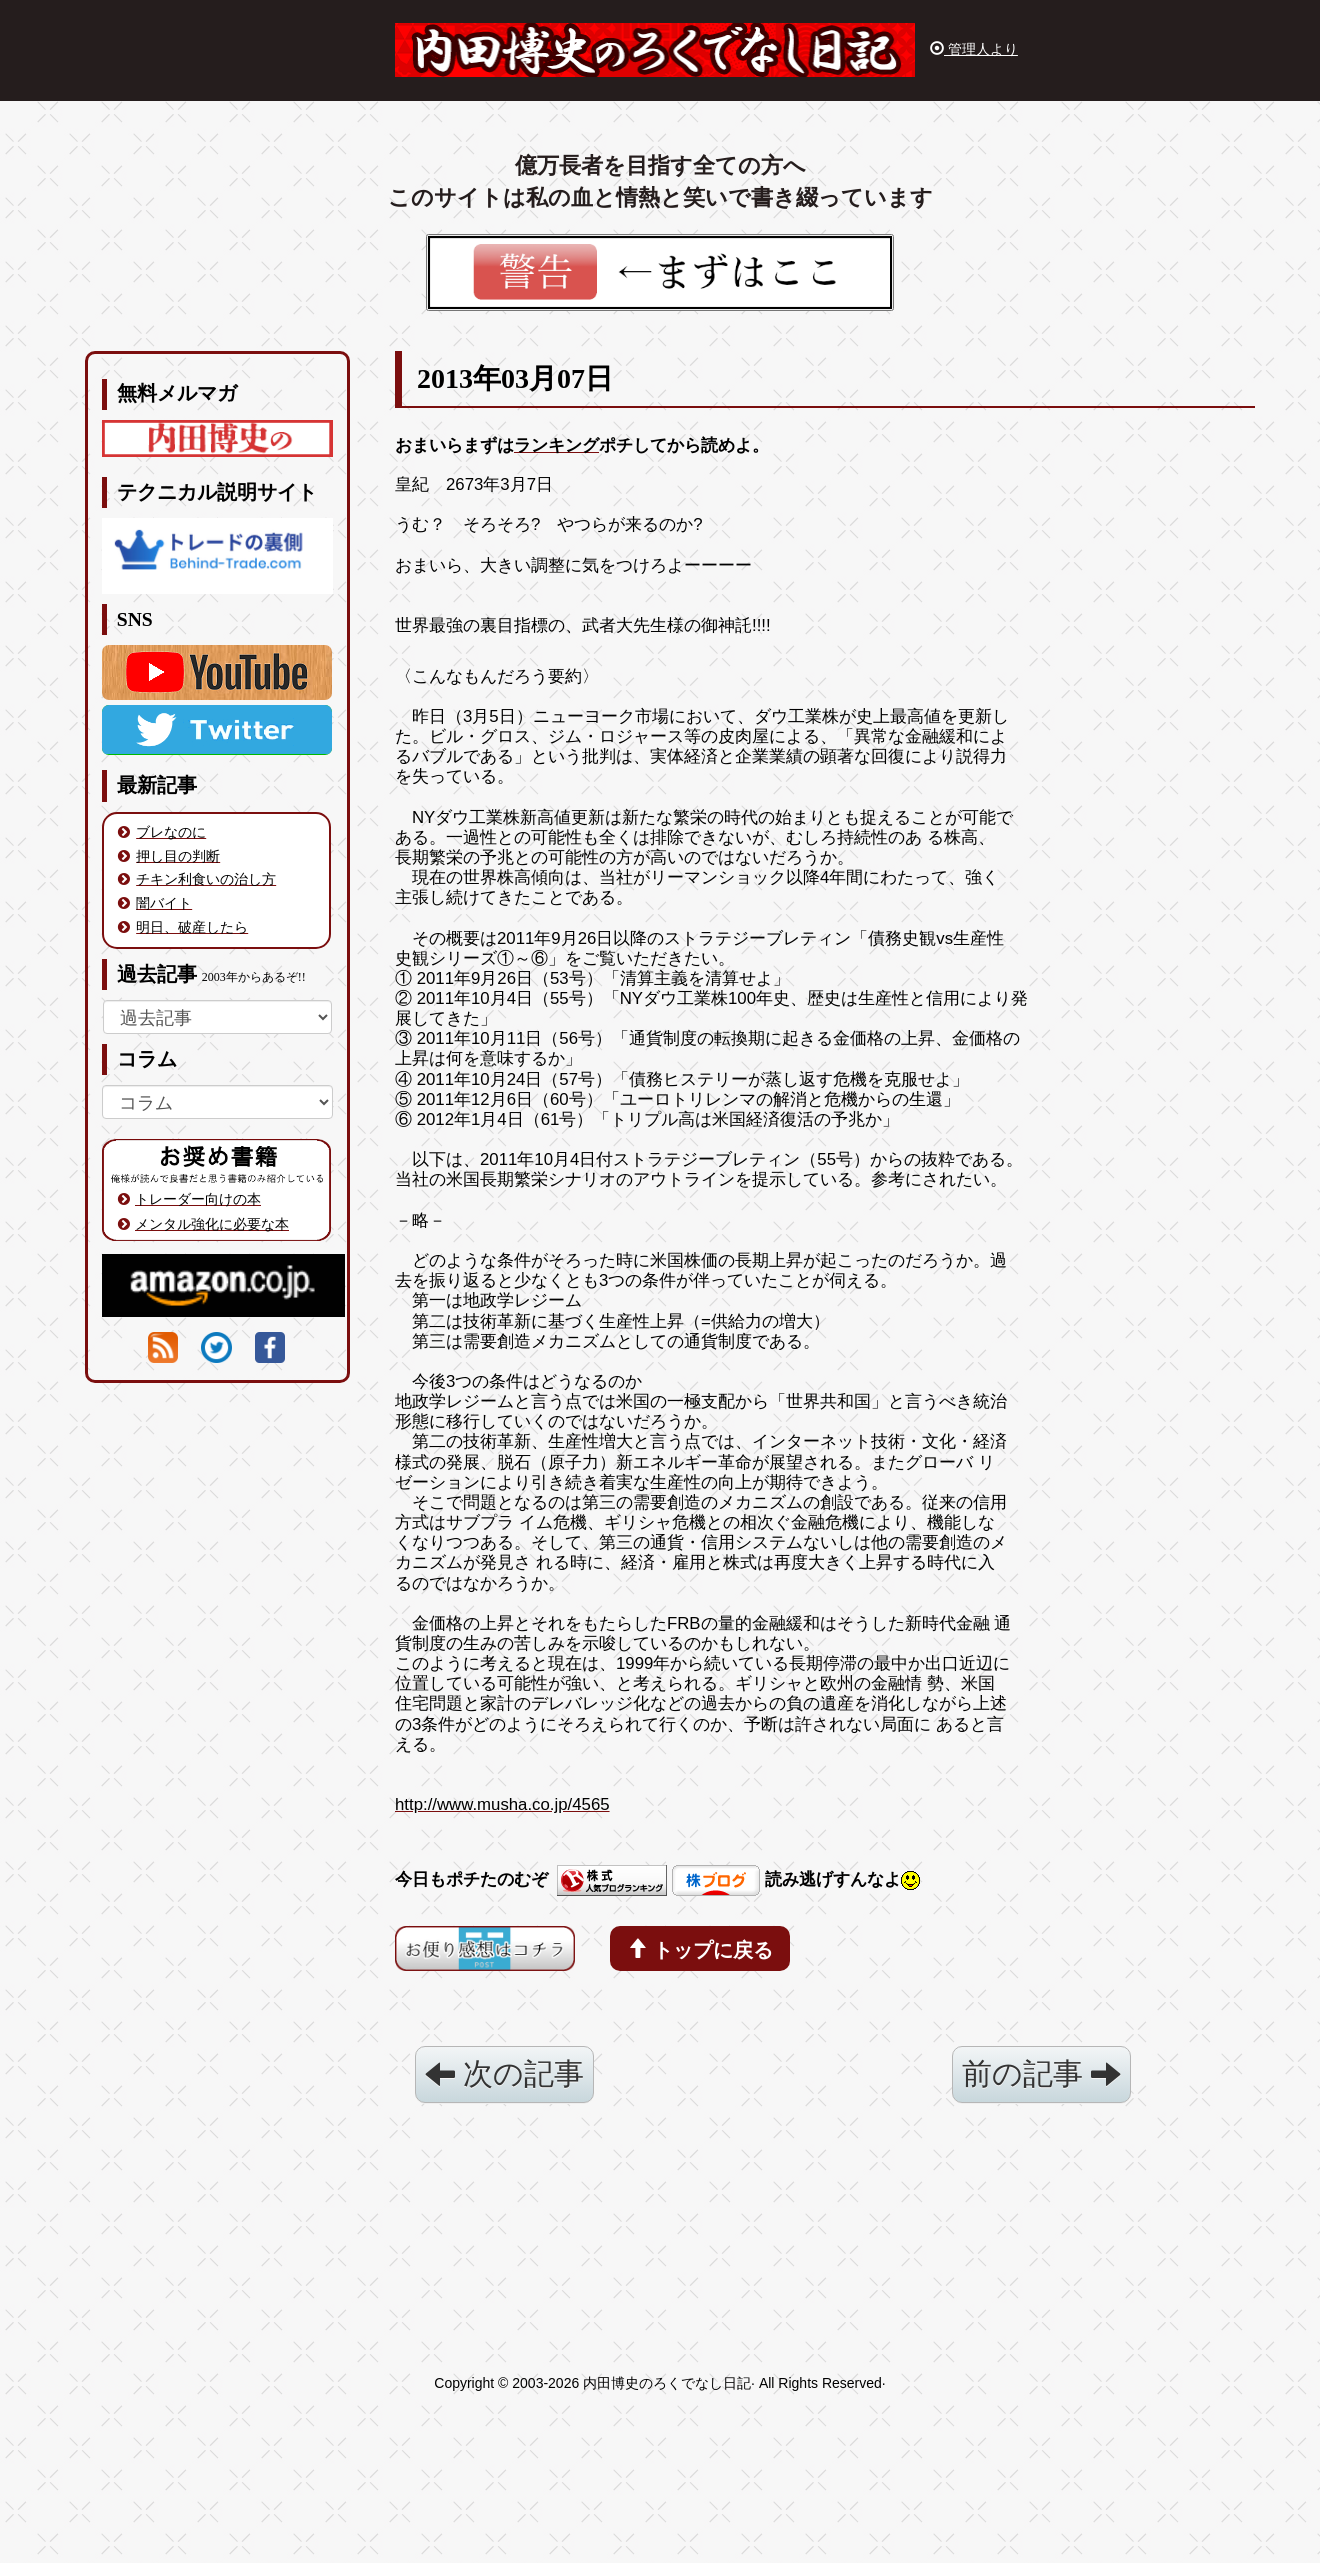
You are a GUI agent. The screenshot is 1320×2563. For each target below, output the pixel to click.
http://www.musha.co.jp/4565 (502, 1804)
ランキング (556, 445)
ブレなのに (171, 832)
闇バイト (164, 903)
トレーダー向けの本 (198, 1199)
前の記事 (1041, 2073)
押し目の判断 (178, 856)
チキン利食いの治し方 (206, 879)
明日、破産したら (192, 927)
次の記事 (504, 2073)
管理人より (974, 49)
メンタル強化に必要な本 (212, 1224)
